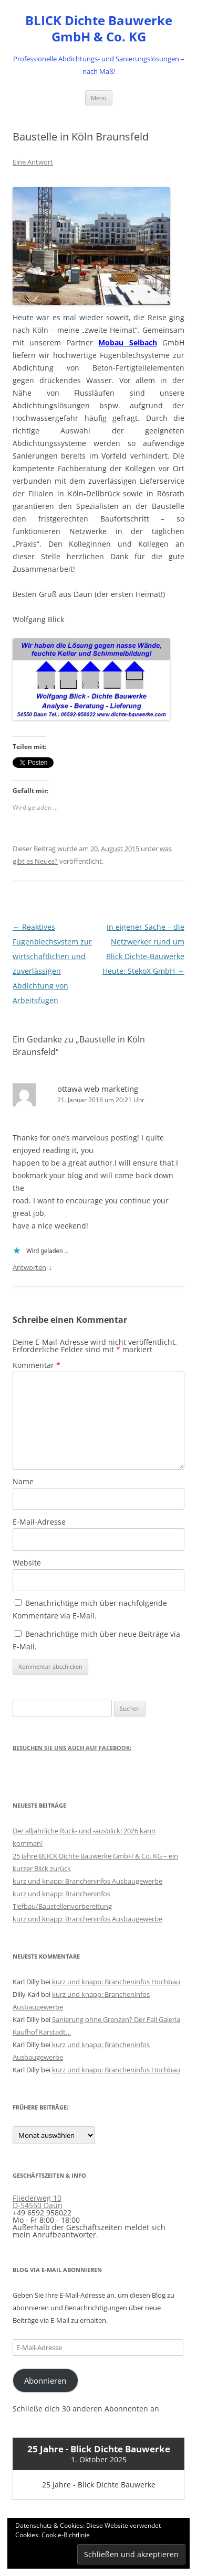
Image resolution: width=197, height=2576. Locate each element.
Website (27, 1563)
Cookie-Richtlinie (66, 2534)
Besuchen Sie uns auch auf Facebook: (72, 1748)
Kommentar (36, 1365)
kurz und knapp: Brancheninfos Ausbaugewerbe (87, 1881)
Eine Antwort (33, 162)
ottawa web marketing (97, 1088)
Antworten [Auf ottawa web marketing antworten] (29, 1267)
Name (23, 1481)
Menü (99, 98)
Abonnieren (45, 2380)
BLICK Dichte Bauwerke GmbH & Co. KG (98, 29)
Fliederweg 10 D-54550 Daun (38, 2201)
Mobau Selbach (127, 342)
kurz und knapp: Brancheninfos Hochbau (116, 1981)
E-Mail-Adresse (39, 1522)
